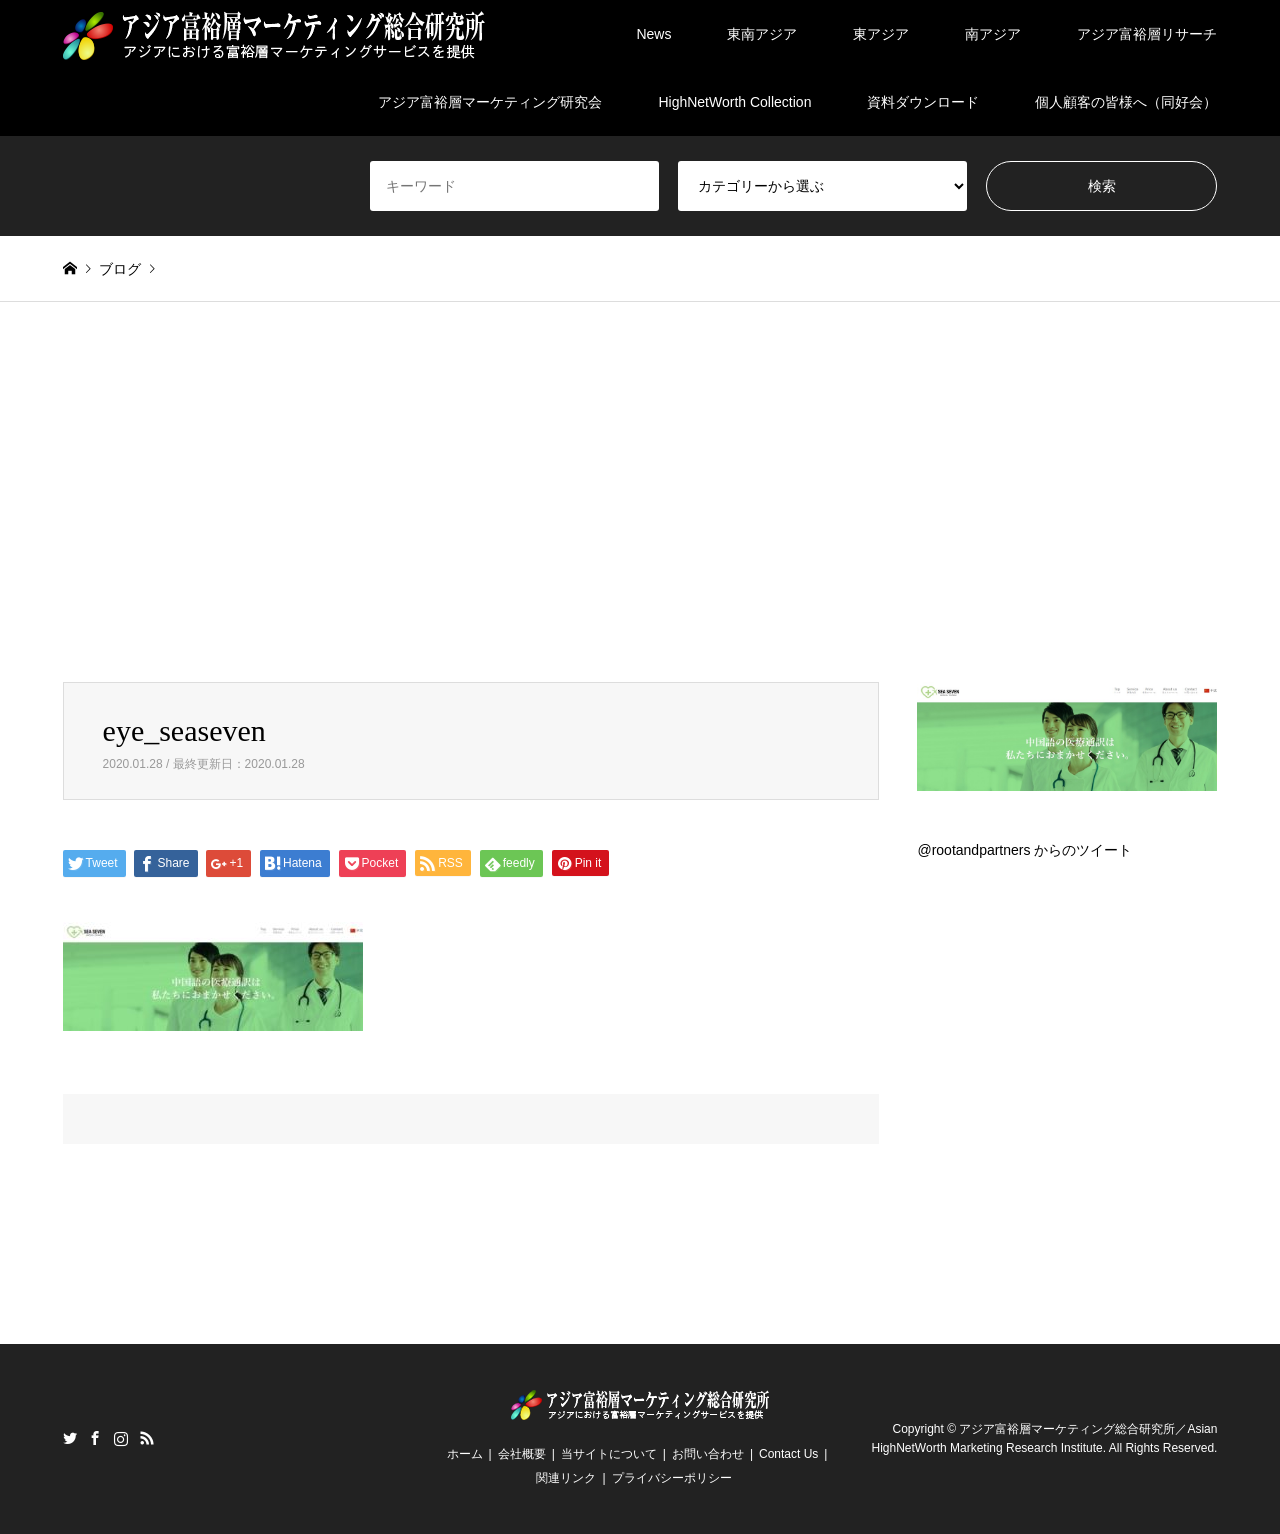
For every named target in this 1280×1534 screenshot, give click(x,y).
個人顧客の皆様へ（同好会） (1126, 102)
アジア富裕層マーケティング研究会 (490, 102)
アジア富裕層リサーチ (1147, 34)
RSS (147, 1438)
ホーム (465, 1454)
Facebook (95, 1438)
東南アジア (762, 34)
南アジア (993, 34)
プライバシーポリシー (672, 1478)
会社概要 (522, 1454)
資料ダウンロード (923, 102)
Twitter (70, 1438)
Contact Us (788, 1454)
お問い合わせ (708, 1454)
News (653, 34)
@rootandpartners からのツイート (1024, 850)
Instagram (121, 1438)
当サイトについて (609, 1454)
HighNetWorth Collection (734, 102)
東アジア (881, 34)
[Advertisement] (640, 492)
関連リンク (566, 1478)
